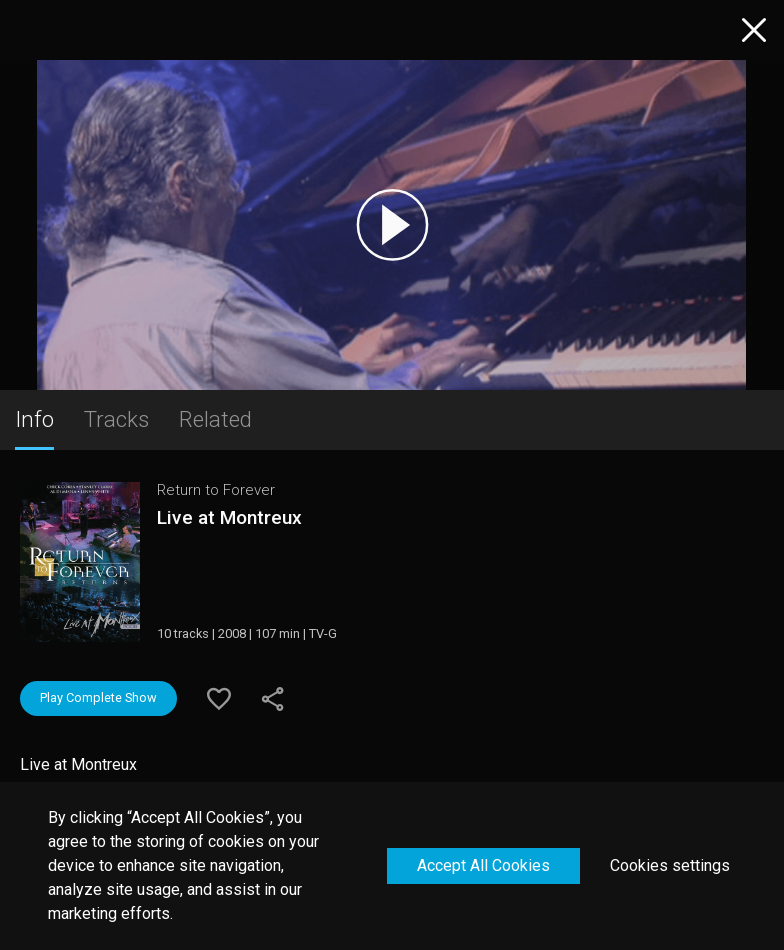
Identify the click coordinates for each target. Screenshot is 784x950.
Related (215, 419)
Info (34, 419)
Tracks (116, 419)
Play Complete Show (98, 697)
